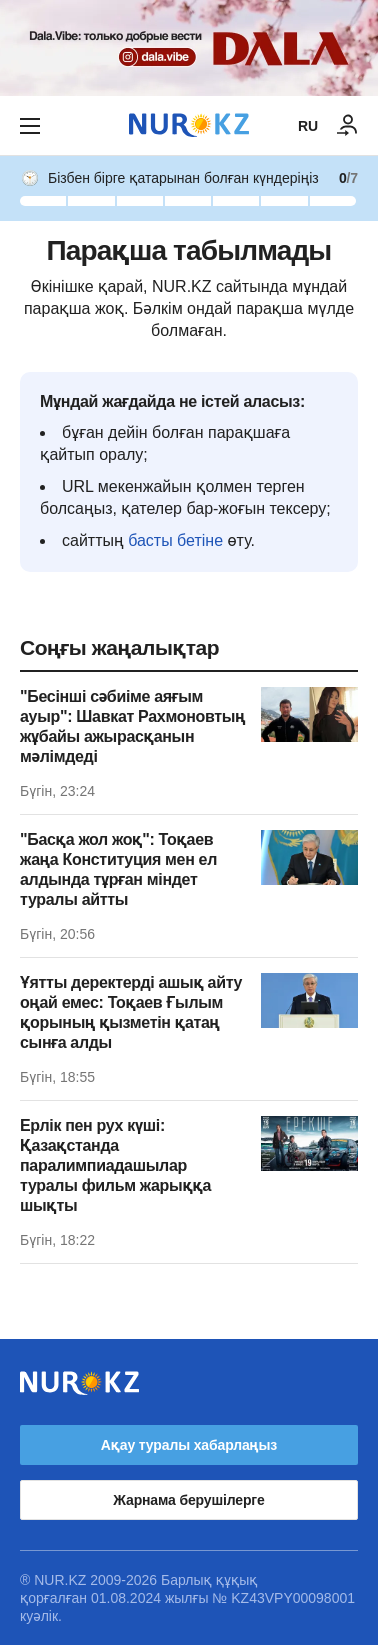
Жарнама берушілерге (188, 1500)
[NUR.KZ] (189, 125)
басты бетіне (175, 540)
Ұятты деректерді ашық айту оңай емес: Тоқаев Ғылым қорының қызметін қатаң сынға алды (131, 1012)
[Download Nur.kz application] (189, 48)
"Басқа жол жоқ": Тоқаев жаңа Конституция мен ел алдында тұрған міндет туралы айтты (118, 869)
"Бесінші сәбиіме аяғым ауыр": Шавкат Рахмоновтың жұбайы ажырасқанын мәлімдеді (132, 726)
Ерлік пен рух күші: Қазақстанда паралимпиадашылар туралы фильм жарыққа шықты (115, 1165)
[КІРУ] (348, 126)
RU (308, 126)
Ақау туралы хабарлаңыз (189, 1445)
